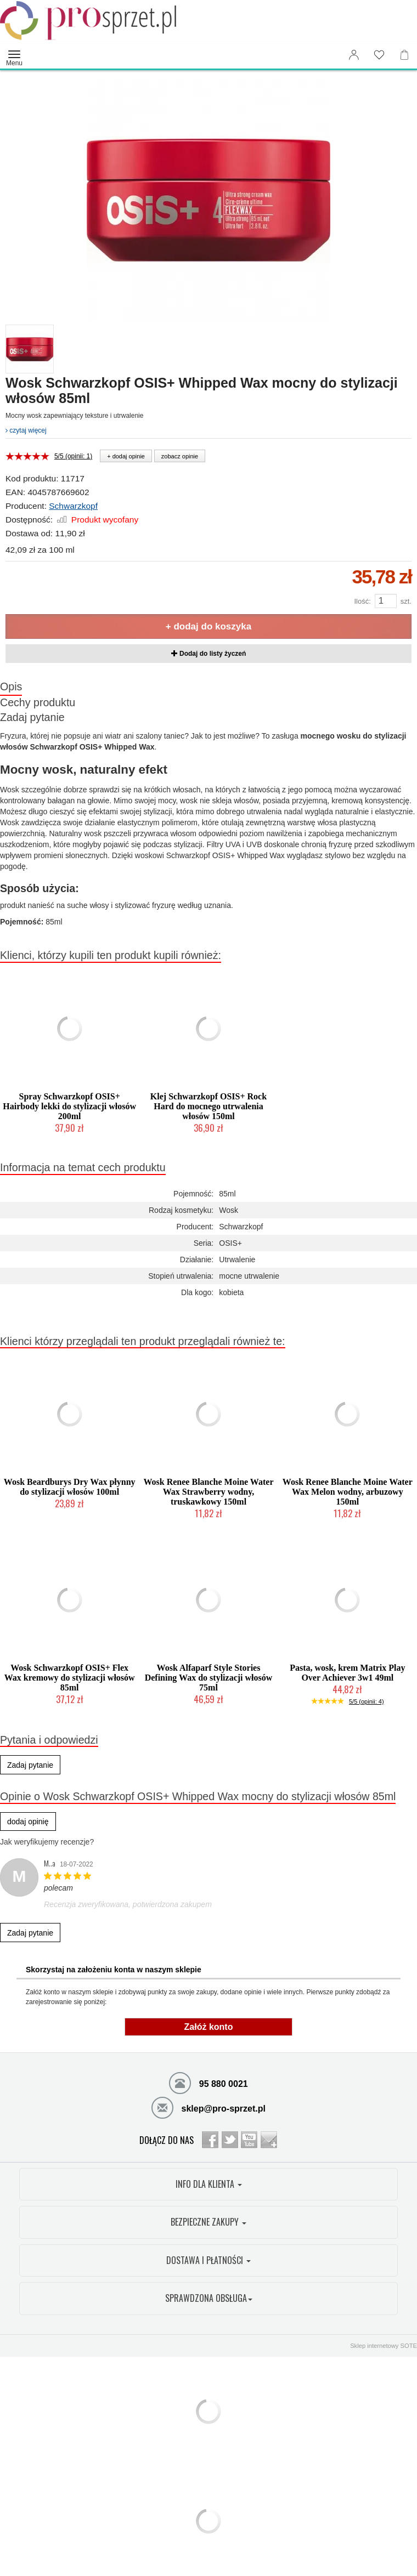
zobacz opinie (179, 456)
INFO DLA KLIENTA (209, 2184)
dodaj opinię (28, 1821)
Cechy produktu (37, 702)
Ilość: (362, 601)
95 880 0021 (208, 2082)
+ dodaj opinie (126, 456)
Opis (11, 686)
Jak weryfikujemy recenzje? (47, 1841)
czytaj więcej (26, 430)
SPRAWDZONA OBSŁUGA (208, 2298)
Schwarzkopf (73, 505)
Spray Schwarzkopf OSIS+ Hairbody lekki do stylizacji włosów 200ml (69, 1106)
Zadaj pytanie (32, 717)
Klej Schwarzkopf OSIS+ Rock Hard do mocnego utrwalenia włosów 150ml (208, 1106)
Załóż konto (208, 2027)
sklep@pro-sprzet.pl (208, 2107)
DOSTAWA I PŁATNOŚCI (208, 2260)
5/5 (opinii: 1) (73, 456)
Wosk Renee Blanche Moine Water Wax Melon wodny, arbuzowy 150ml (348, 1491)
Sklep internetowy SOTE (383, 2345)
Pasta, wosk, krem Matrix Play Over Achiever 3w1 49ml (347, 1672)
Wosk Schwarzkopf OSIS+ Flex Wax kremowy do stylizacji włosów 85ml (69, 1677)
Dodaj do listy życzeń (208, 653)
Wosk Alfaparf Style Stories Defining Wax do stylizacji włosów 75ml (209, 1677)
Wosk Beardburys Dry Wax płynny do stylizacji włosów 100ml (70, 1486)
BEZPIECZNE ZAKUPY (208, 2221)
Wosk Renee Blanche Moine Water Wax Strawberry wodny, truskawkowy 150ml (208, 1491)
